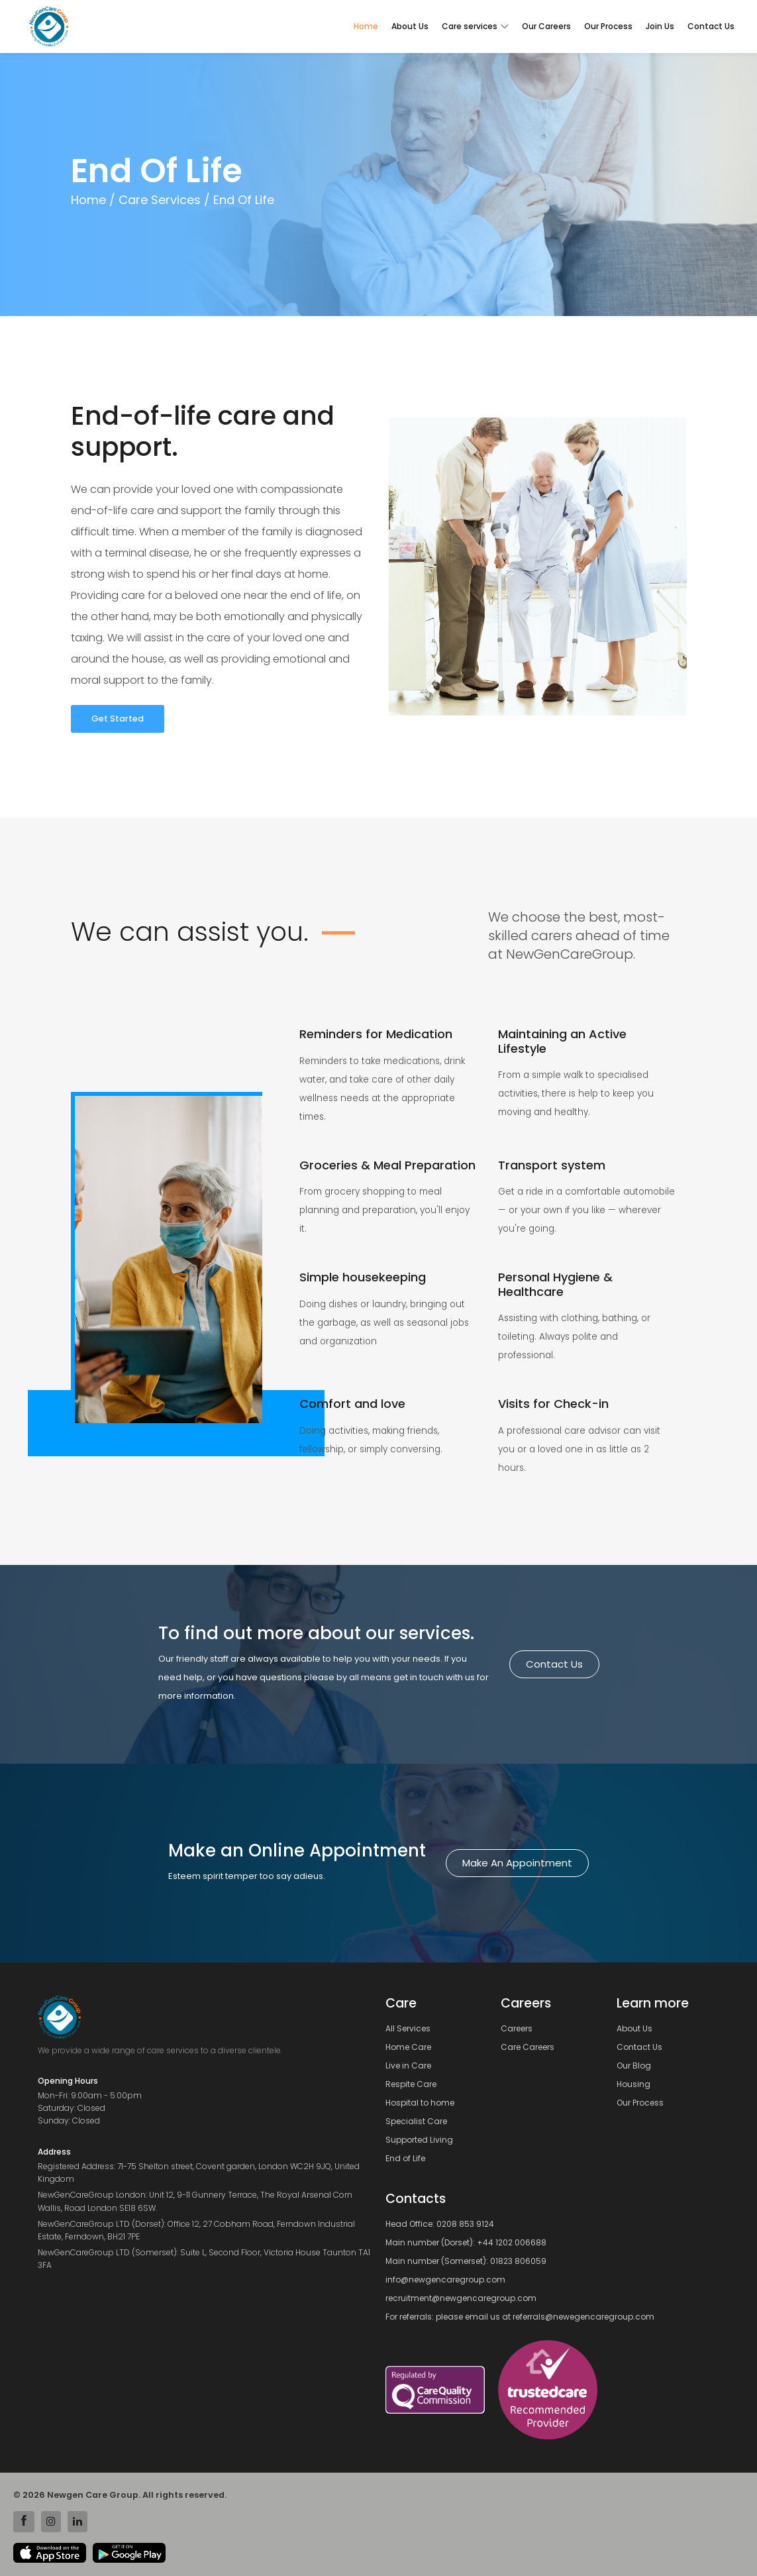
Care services (475, 26)
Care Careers (531, 2047)
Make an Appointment (517, 1863)
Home (366, 26)
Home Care (412, 2047)
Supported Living (423, 2140)
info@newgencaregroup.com (445, 2279)
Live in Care (412, 2066)
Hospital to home (423, 2103)
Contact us (554, 1664)
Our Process (608, 26)
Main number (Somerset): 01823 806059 (465, 2261)
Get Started (117, 718)
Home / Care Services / (140, 199)
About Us (410, 26)
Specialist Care (420, 2121)
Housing (637, 2084)
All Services (411, 2029)
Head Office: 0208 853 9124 (439, 2223)
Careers (520, 2029)
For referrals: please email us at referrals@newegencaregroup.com (519, 2316)
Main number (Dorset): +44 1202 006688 (465, 2242)
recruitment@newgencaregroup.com (460, 2298)
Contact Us (710, 26)
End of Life (409, 2159)
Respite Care (414, 2084)
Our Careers (546, 26)
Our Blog (638, 2066)
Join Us (660, 26)
